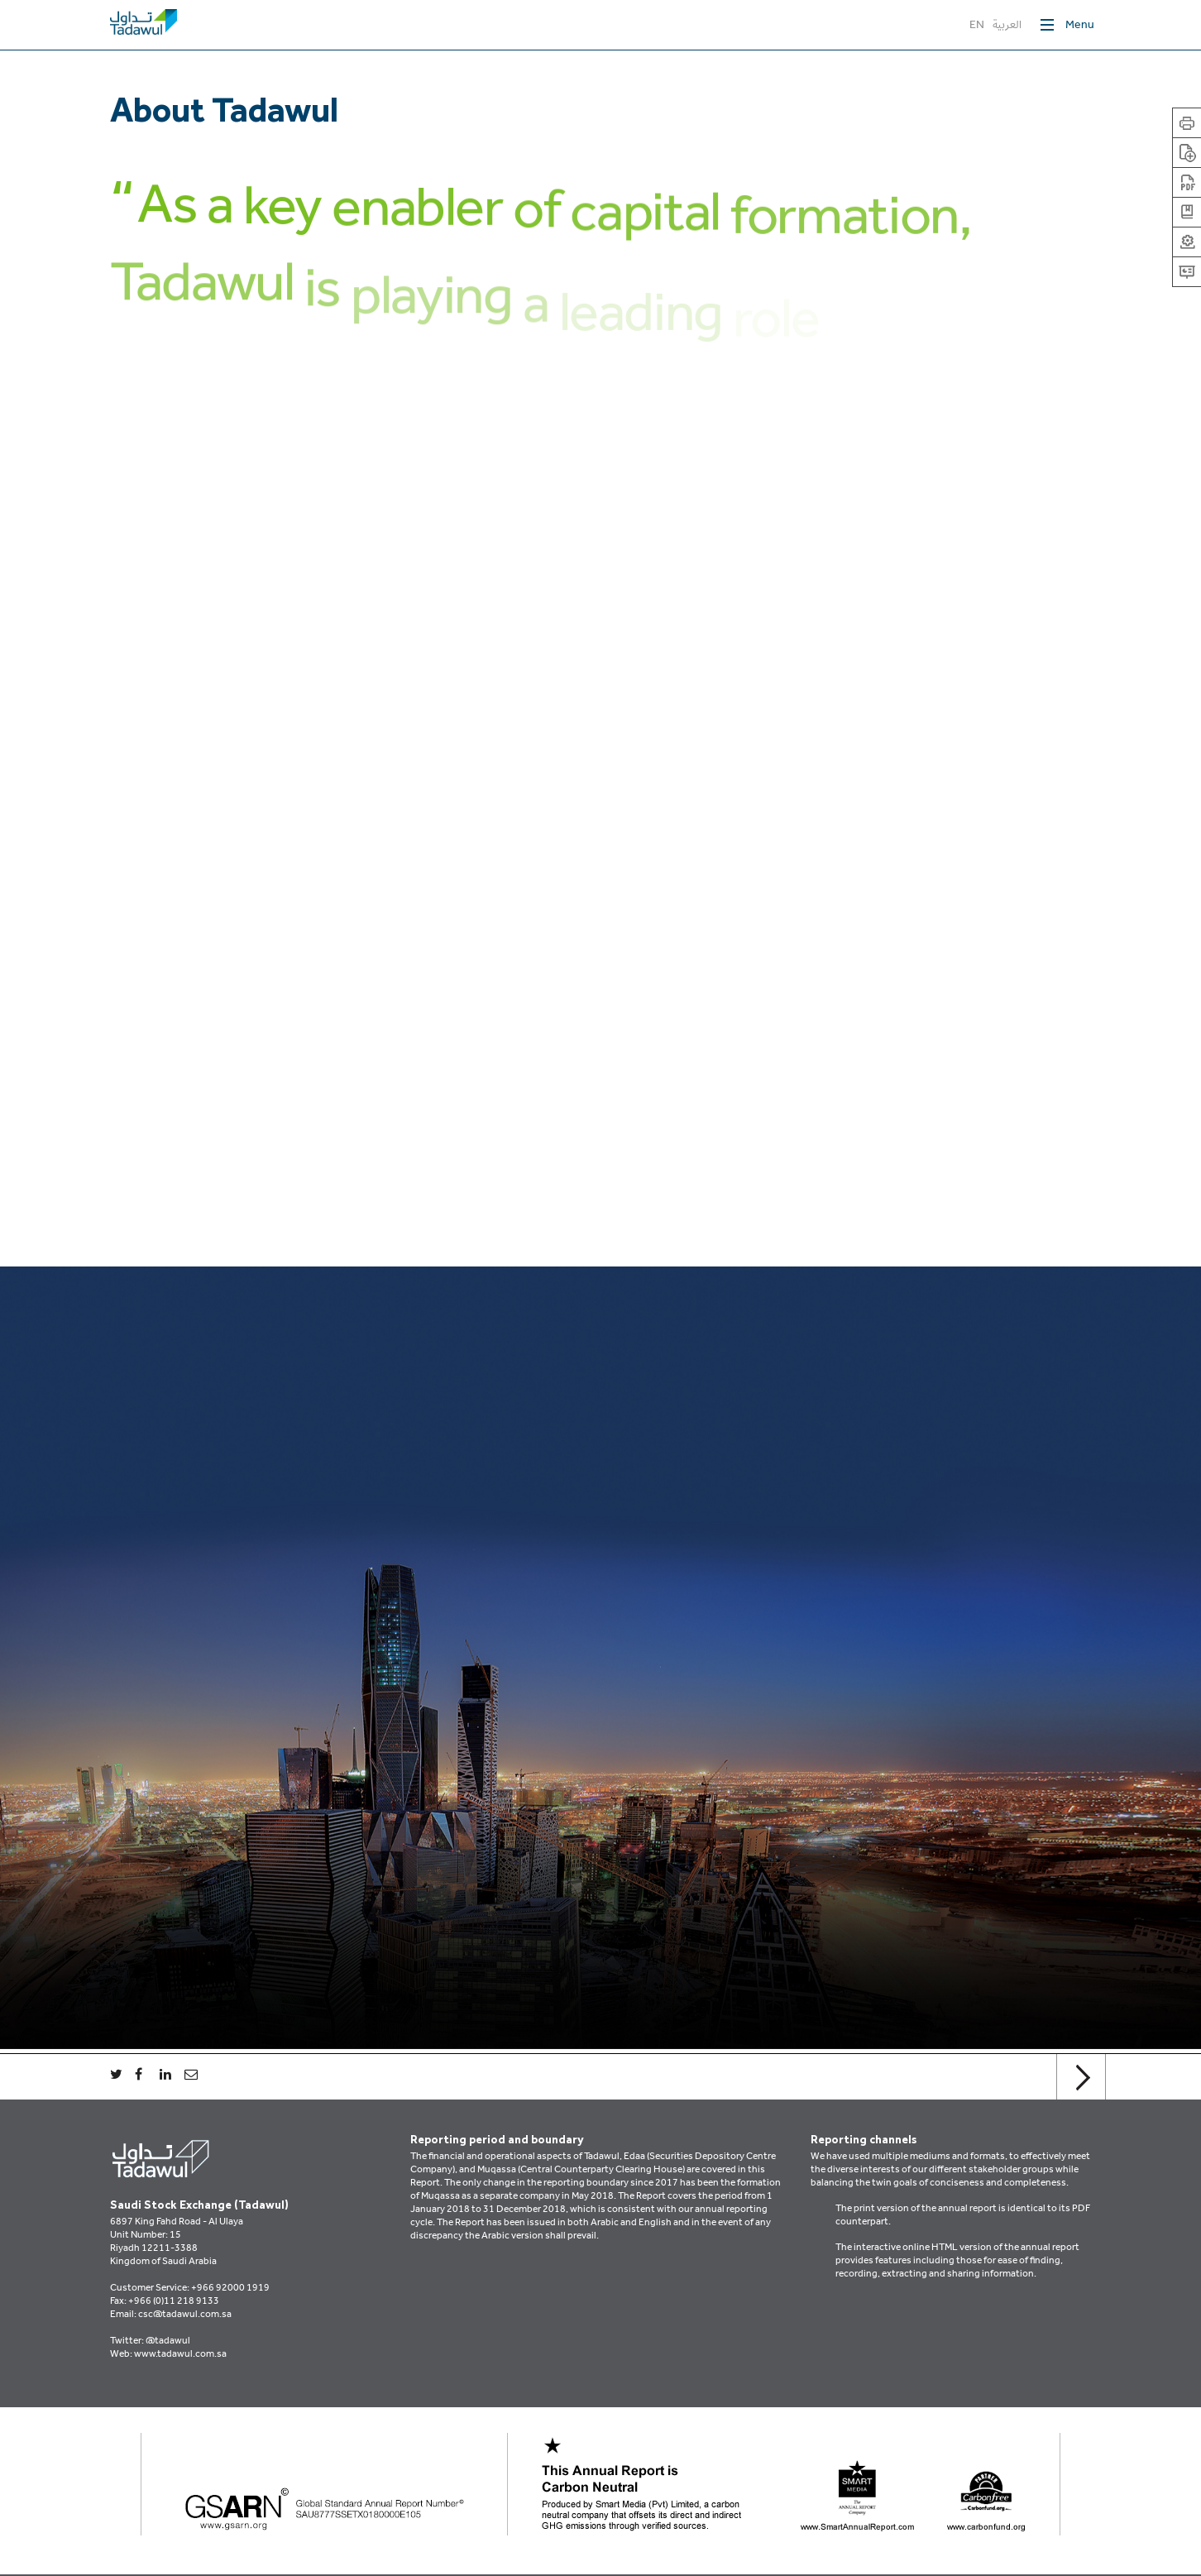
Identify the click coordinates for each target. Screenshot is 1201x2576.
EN (976, 26)
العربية (1007, 26)
